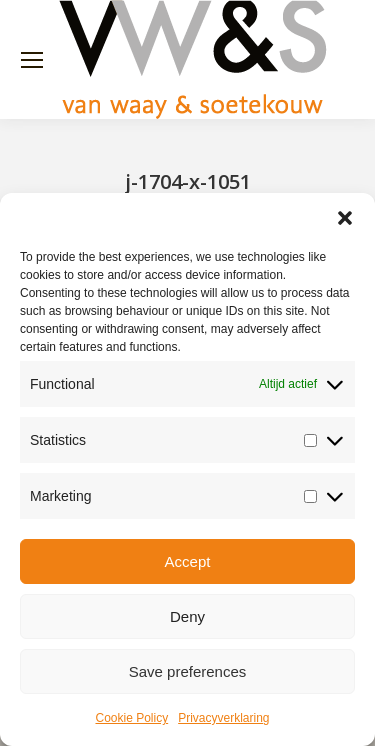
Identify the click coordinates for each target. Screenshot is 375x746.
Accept (188, 561)
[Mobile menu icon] (32, 60)
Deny (187, 616)
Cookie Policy (131, 718)
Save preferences (188, 671)
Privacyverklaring (223, 718)
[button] (345, 218)
